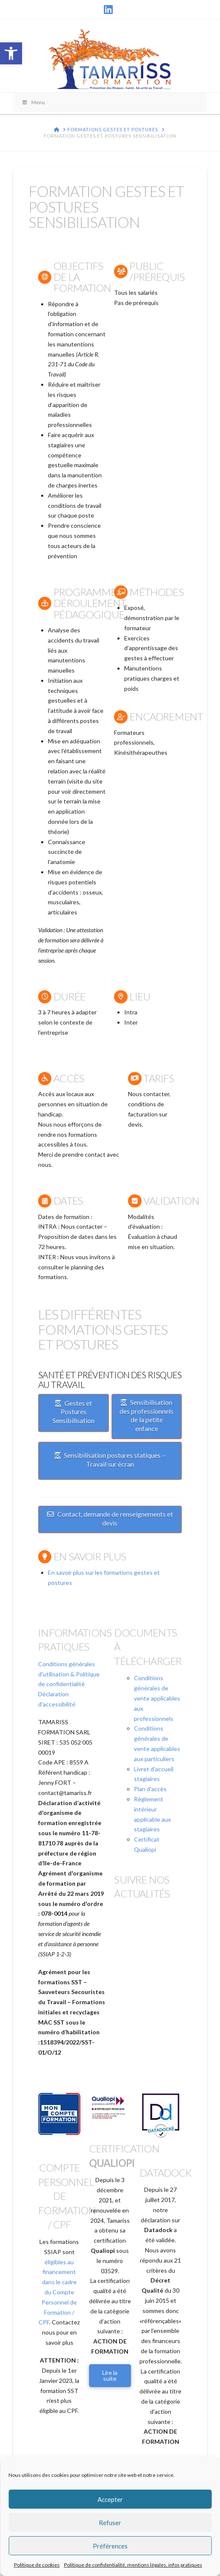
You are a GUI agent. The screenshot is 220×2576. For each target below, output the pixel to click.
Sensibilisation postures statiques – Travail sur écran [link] (110, 1459)
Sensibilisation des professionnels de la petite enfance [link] (146, 1415)
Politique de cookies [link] (37, 2565)
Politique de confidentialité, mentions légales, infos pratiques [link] (133, 2565)
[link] (11, 53)
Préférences (110, 2546)
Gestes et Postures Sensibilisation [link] (74, 1412)
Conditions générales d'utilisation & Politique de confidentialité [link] (69, 1674)
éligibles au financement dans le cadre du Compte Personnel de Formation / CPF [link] (58, 2292)
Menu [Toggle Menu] (33, 102)
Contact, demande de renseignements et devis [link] (110, 1518)
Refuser (110, 2522)
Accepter (110, 2499)
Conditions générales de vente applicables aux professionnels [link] (157, 1698)
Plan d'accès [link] (150, 1788)
